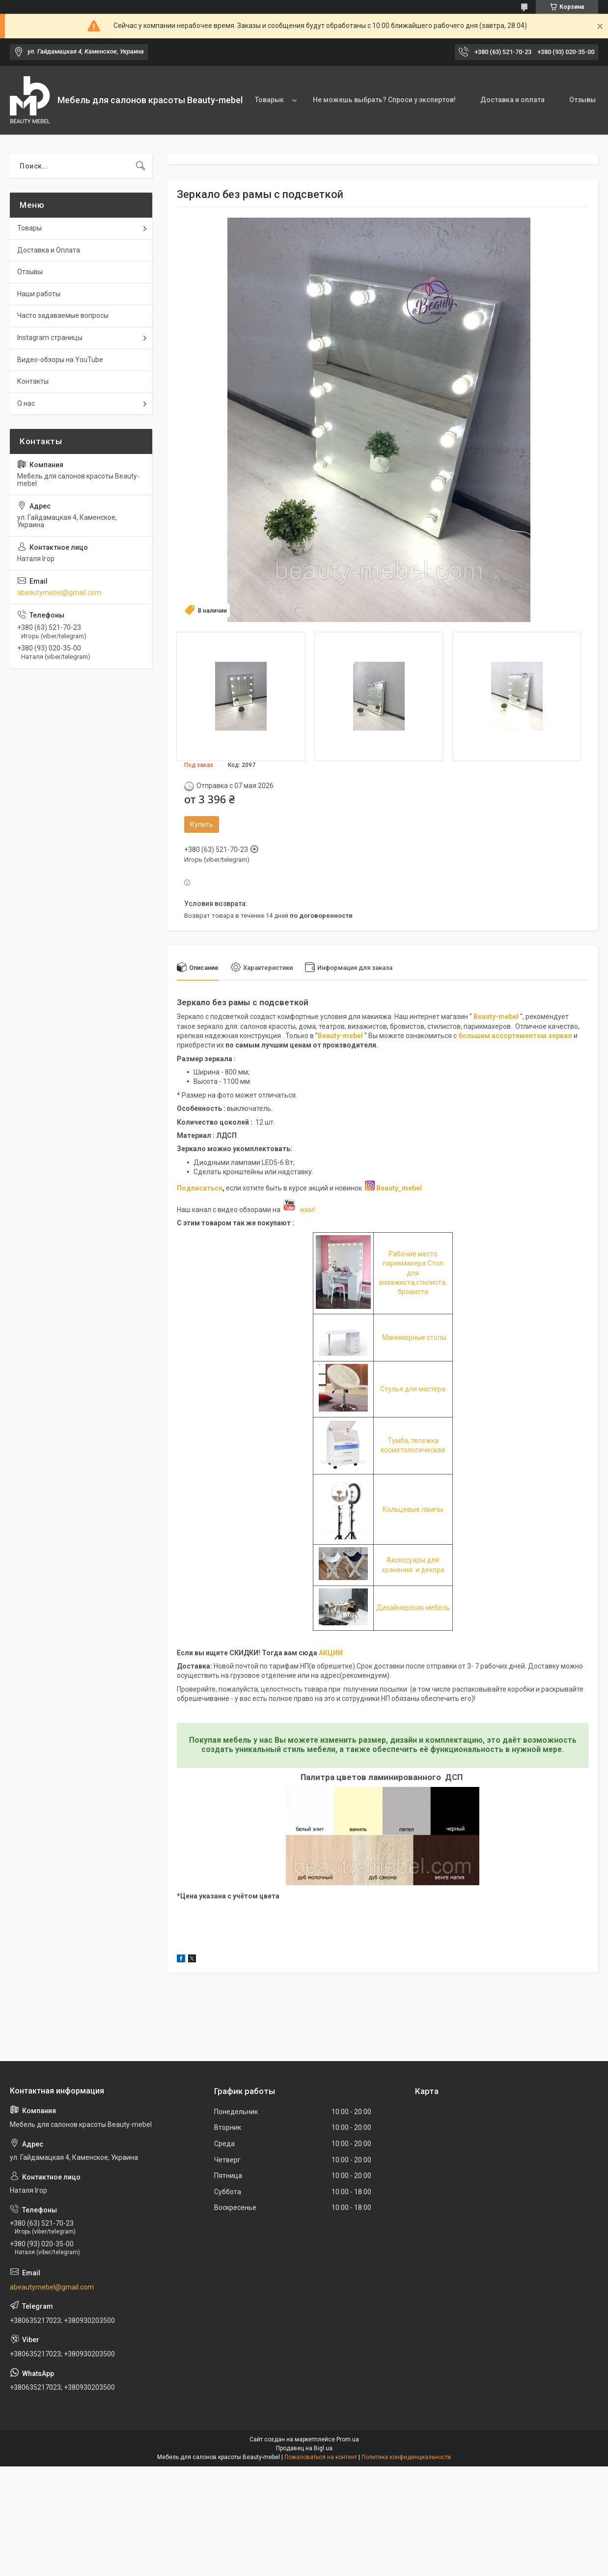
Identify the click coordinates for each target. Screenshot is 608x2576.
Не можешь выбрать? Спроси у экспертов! (384, 100)
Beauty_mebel (399, 1188)
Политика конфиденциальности (406, 2457)
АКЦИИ (331, 1653)
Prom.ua (347, 2439)
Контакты (33, 381)
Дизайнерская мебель (413, 1608)
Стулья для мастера (412, 1389)
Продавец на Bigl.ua (304, 2448)
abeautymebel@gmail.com (59, 592)
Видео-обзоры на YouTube (60, 360)
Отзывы (582, 100)
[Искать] (140, 166)
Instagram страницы (50, 337)
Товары (29, 228)
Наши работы (38, 294)
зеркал (560, 1036)
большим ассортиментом (503, 1036)
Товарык (269, 100)
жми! (298, 1210)
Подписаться (199, 1188)
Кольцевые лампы (413, 1509)
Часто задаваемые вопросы (63, 315)
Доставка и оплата (512, 100)
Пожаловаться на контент (320, 2457)
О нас (26, 403)
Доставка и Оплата (48, 250)
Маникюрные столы (414, 1337)
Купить (201, 824)
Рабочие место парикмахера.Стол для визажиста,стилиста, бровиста (413, 1273)
